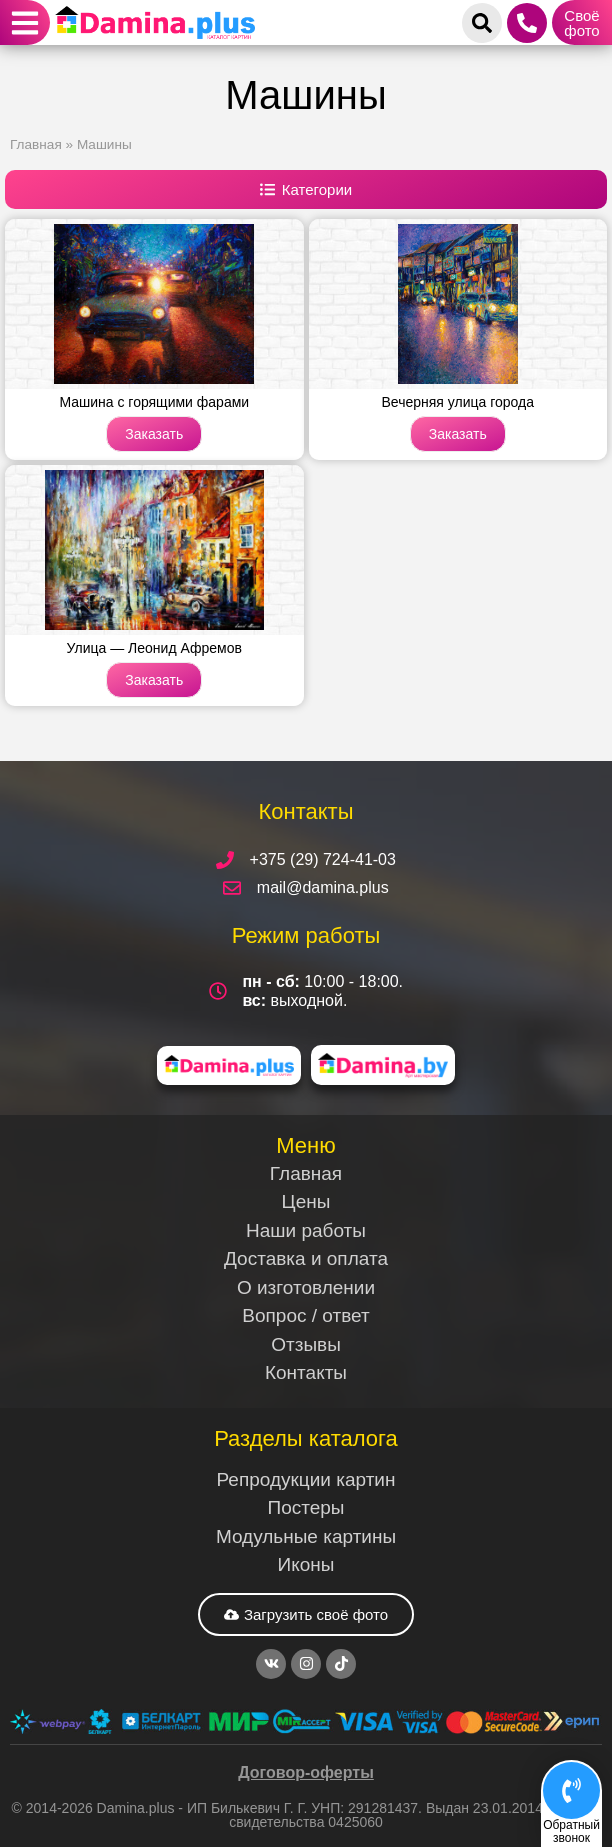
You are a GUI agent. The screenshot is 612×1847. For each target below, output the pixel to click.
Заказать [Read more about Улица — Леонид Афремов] (154, 680)
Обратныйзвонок (571, 1831)
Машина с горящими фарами (154, 402)
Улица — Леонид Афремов (154, 648)
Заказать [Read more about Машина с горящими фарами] (154, 434)
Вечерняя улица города (458, 402)
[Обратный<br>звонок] (571, 1790)
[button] (25, 22)
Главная (36, 144)
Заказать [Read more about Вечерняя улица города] (458, 434)
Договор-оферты (306, 1772)
